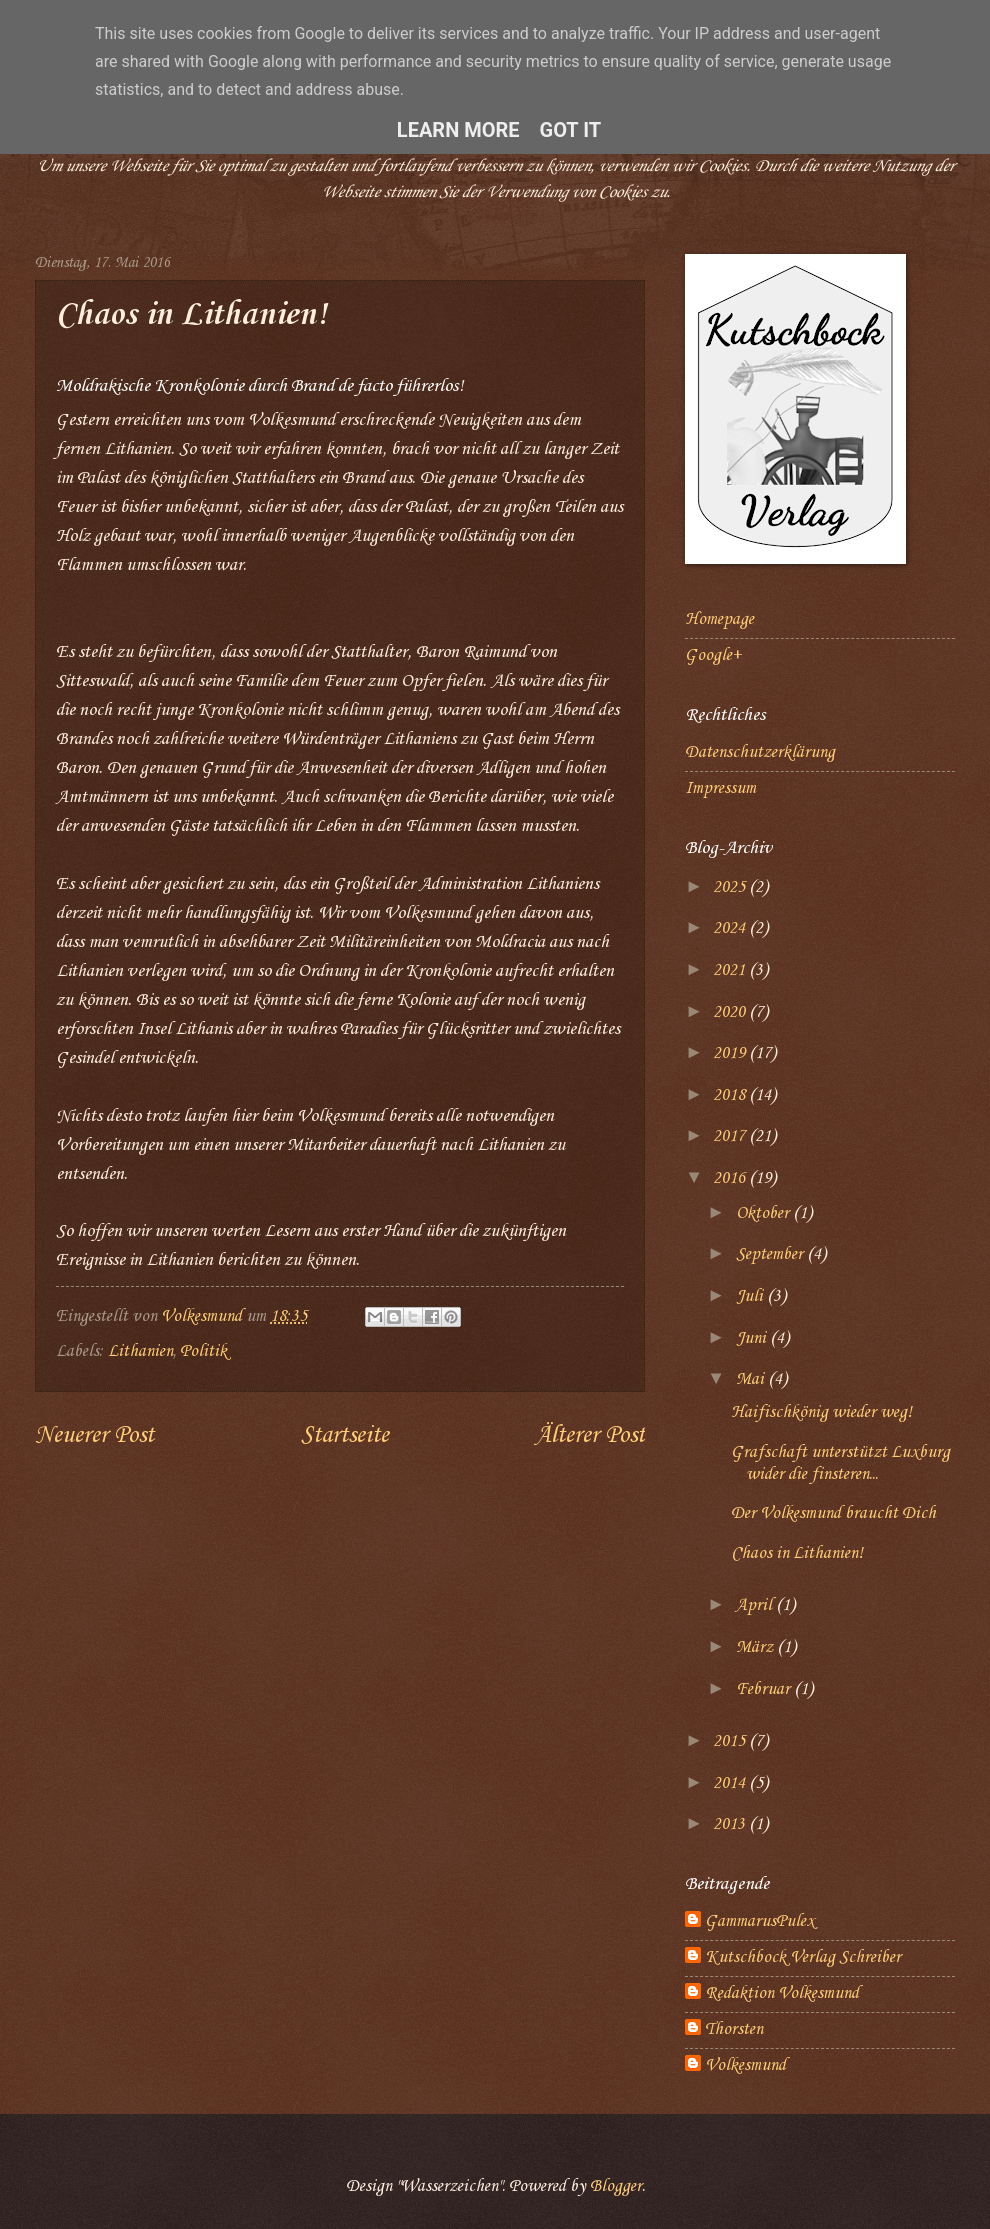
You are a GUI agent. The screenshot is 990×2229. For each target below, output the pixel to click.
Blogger (616, 2186)
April (756, 1605)
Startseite (345, 1436)
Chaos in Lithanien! (797, 1553)
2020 (731, 1012)
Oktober (764, 1213)
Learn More (458, 130)
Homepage (719, 619)
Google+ (713, 655)
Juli (751, 1296)
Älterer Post (590, 1436)
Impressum (720, 788)
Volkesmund (745, 2065)
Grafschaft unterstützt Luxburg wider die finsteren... (840, 1463)
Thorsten (734, 2029)
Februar (765, 1689)
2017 (731, 1136)
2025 (731, 887)
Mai (752, 1379)
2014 (731, 1783)
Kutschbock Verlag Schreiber (803, 1957)
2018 (731, 1095)
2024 (731, 928)
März (756, 1647)
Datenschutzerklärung (760, 752)
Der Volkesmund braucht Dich (833, 1513)
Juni (753, 1338)
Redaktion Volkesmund (782, 1993)
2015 (731, 1741)
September (771, 1254)
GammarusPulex (760, 1921)
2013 (731, 1824)
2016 (731, 1178)
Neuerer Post (94, 1436)
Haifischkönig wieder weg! (821, 1412)
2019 (731, 1053)
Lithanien (140, 1351)
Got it (571, 130)
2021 (731, 970)
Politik (203, 1351)
